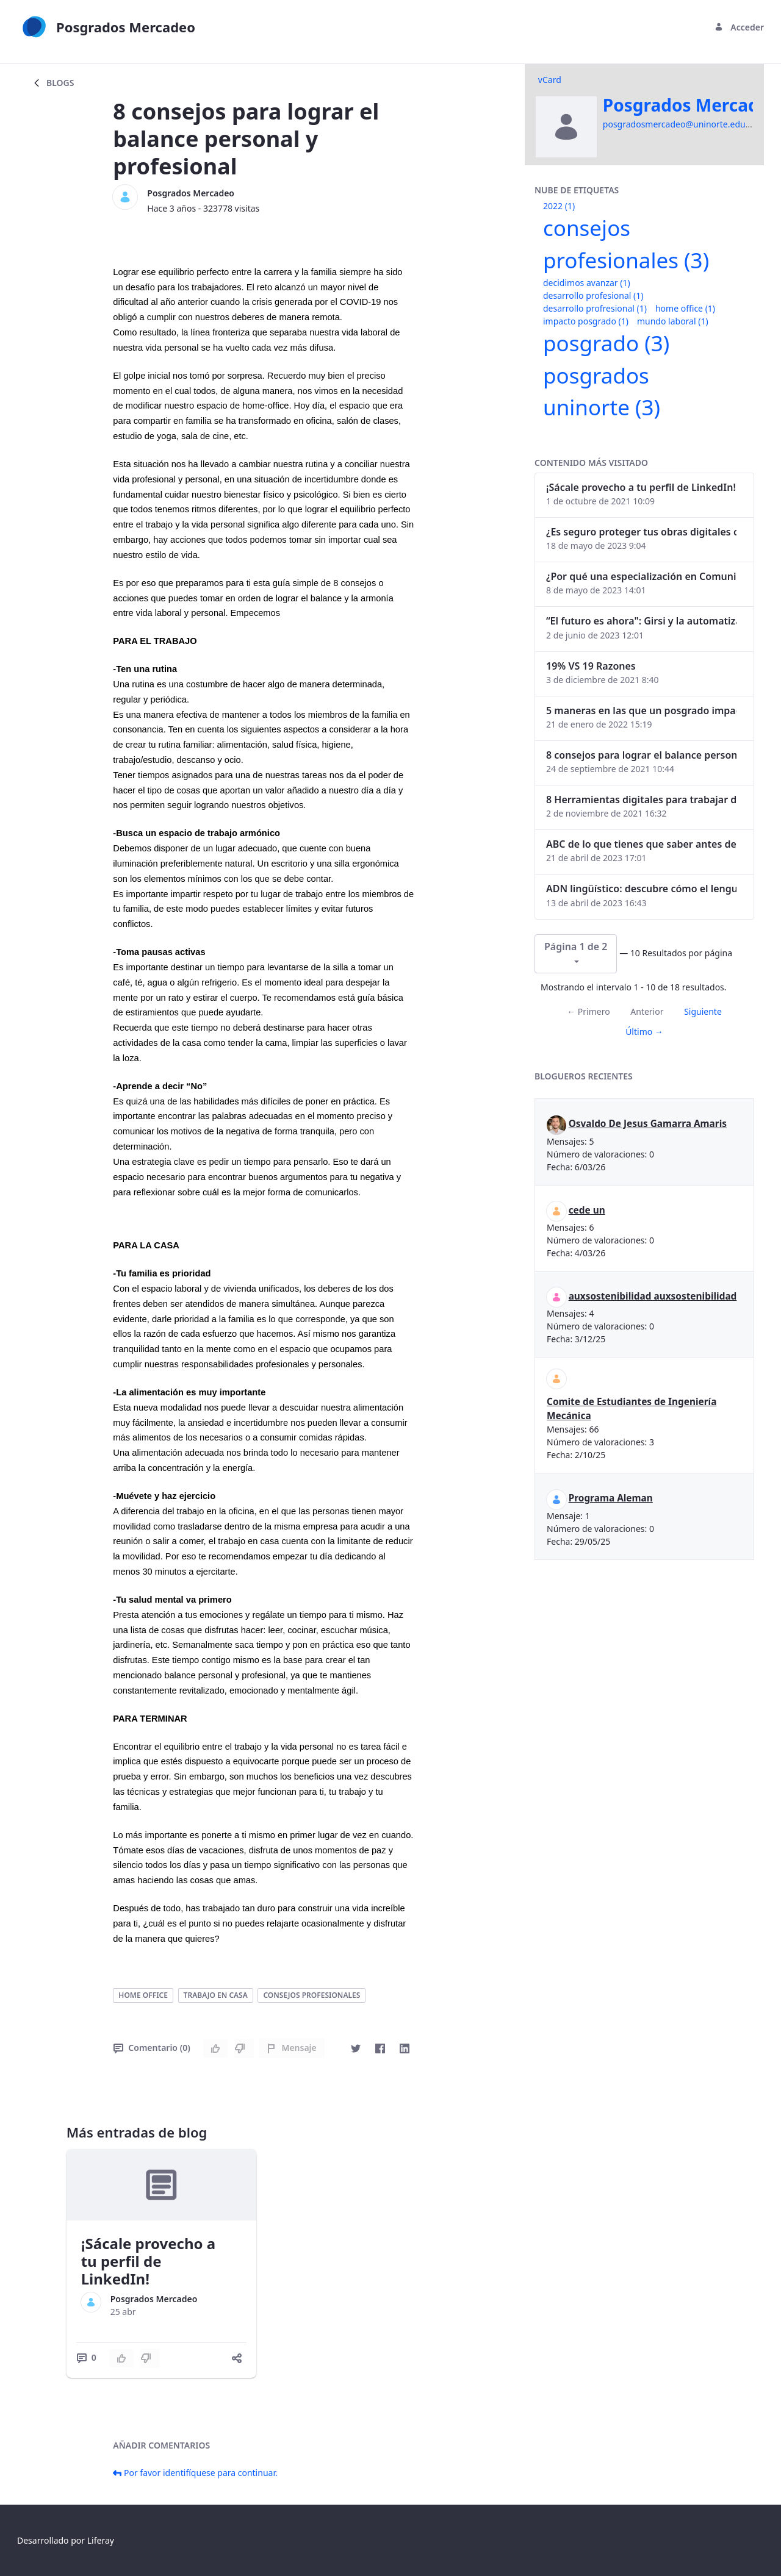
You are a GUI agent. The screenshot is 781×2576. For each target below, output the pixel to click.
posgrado (606, 343)
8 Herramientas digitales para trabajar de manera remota (641, 799)
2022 (559, 206)
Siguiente (703, 1011)
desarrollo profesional (593, 295)
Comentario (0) (151, 2047)
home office (143, 1995)
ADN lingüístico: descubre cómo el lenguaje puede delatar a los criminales (641, 888)
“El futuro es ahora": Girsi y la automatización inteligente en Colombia (641, 621)
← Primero (588, 1011)
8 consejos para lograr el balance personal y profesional (641, 755)
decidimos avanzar (586, 282)
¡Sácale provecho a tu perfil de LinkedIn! (148, 2261)
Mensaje (291, 2047)
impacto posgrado (585, 321)
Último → (644, 1031)
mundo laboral (672, 321)
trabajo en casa (216, 1995)
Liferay (100, 2540)
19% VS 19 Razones (591, 666)
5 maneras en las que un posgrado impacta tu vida (641, 710)
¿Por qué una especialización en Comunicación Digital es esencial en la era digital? (641, 576)
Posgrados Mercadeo (190, 193)
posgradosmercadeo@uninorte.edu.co (680, 124)
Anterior (646, 1011)
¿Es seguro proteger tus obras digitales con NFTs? (641, 531)
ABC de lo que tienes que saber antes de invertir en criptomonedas (641, 844)
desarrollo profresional (595, 308)
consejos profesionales (311, 1995)
